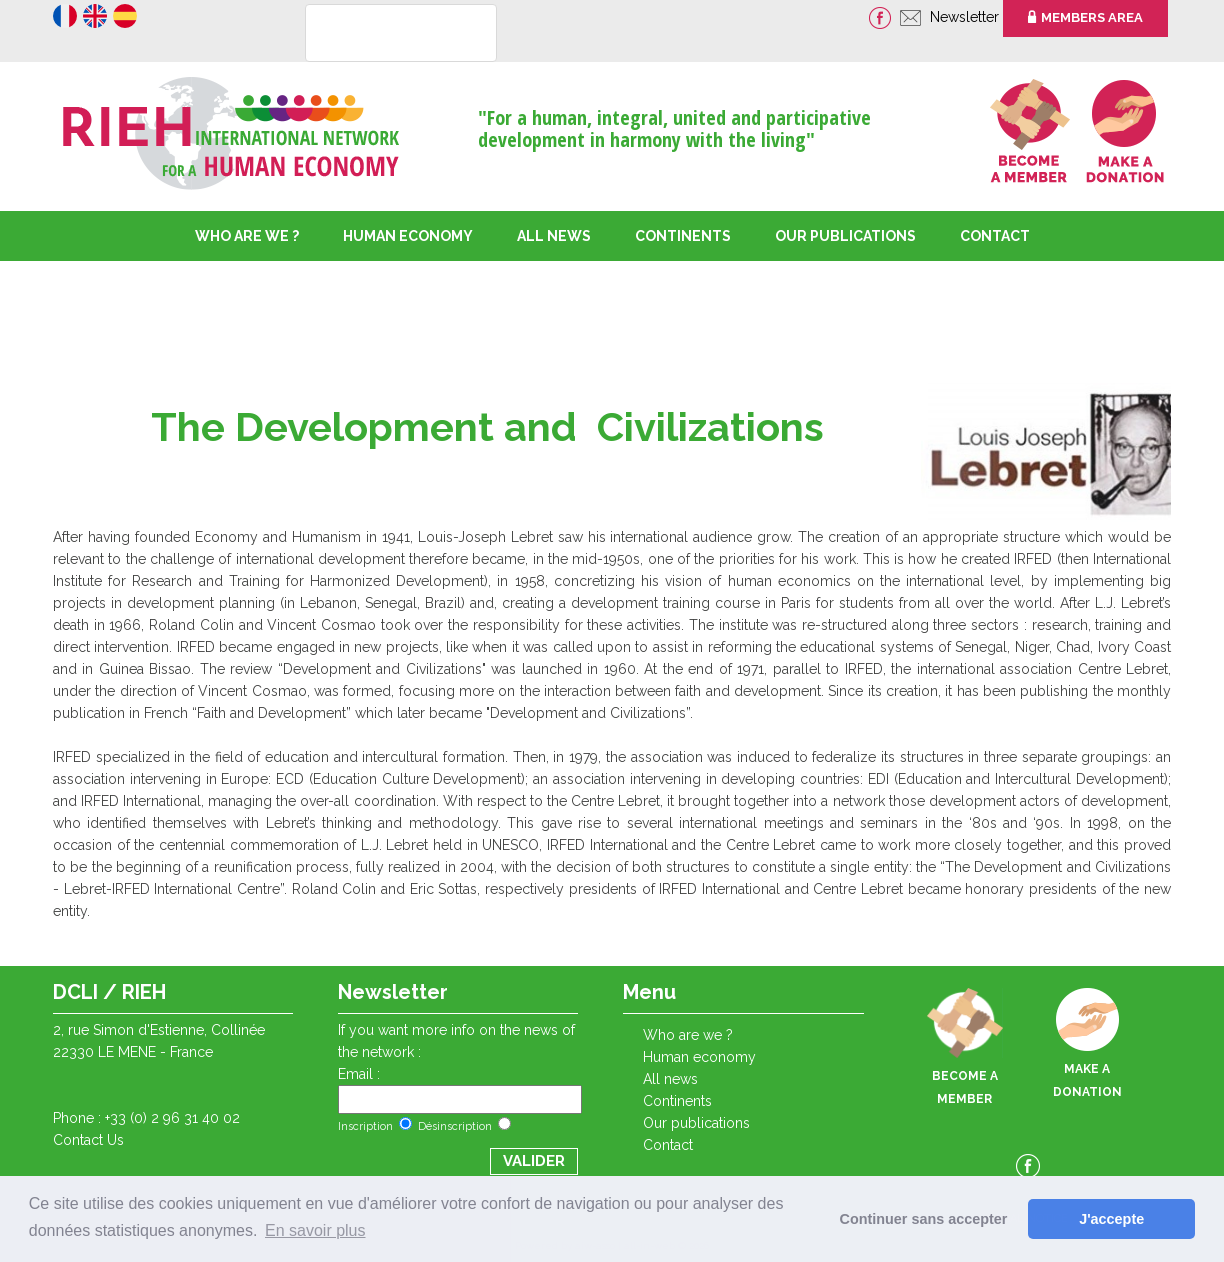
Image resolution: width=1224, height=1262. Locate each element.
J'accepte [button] (1111, 1219)
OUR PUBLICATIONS (845, 236)
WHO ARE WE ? (247, 236)
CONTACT (995, 236)
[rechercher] (375, 34)
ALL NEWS (554, 236)
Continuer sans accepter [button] (924, 1219)
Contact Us (88, 1140)
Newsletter (966, 17)
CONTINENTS (677, 1101)
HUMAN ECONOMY (408, 236)
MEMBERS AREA (1085, 17)
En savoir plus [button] (315, 1230)
